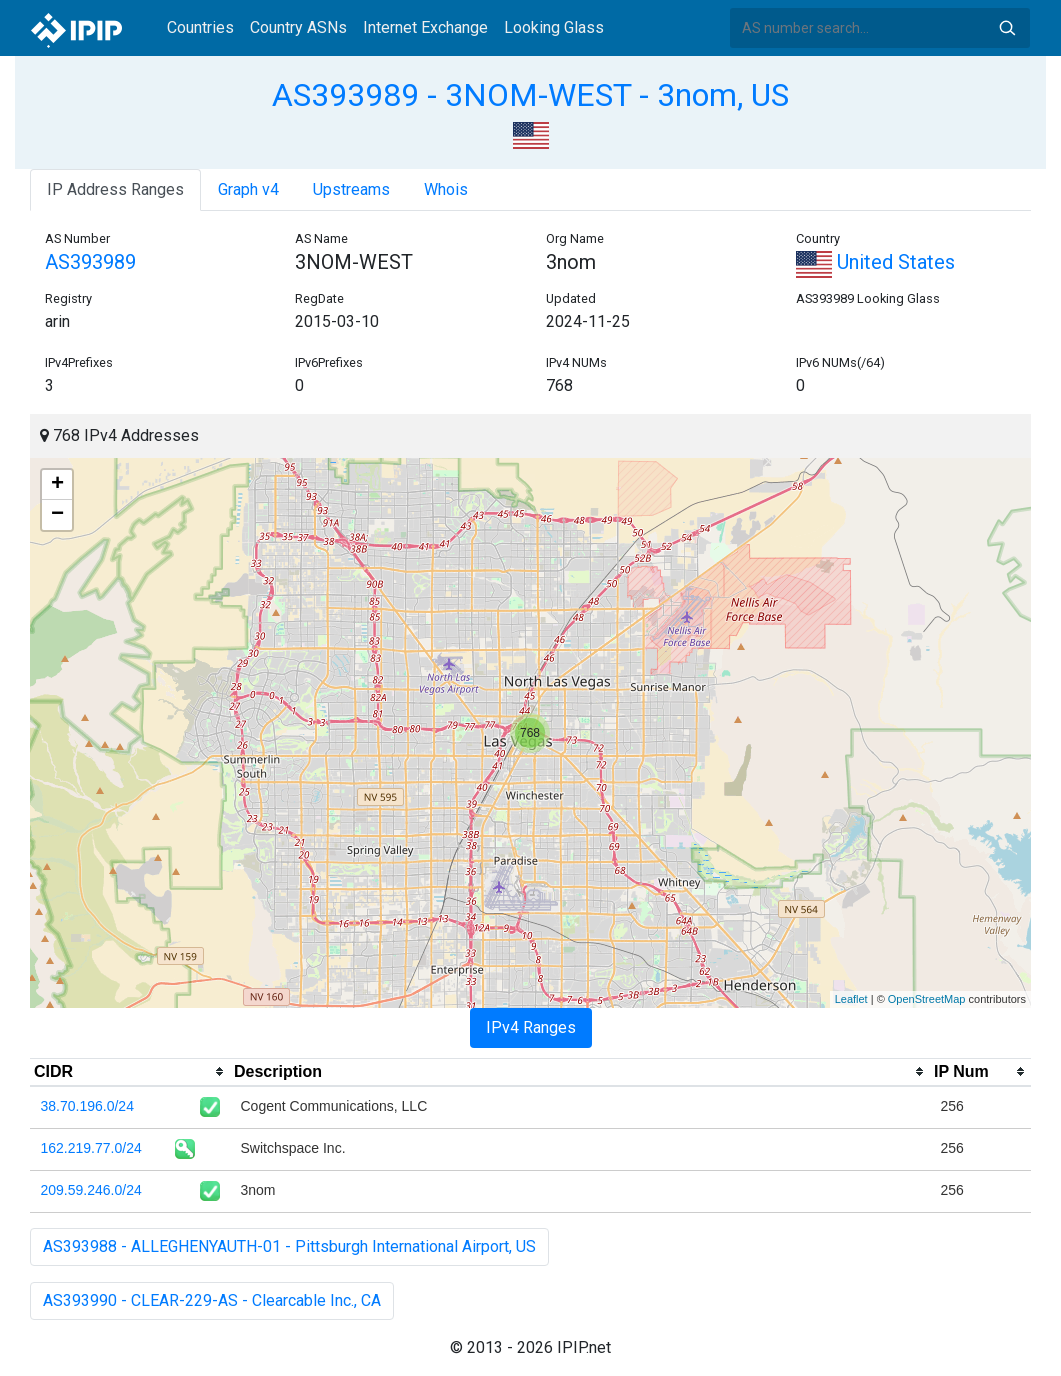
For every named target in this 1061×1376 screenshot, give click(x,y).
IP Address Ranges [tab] (115, 189)
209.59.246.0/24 (91, 1190)
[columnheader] (130, 1072)
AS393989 (90, 262)
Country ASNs (298, 27)
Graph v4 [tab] (248, 189)
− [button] (57, 515)
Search (1007, 28)
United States (875, 262)
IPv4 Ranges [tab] (531, 1027)
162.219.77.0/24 (91, 1148)
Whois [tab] (446, 189)
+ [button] (57, 485)
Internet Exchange (425, 27)
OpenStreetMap (927, 999)
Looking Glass (554, 27)
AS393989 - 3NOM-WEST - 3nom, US (530, 95)
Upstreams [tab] (351, 189)
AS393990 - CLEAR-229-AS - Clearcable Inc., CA (212, 1300)
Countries (200, 27)
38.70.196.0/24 (87, 1106)
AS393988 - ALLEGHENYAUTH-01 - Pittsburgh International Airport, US (289, 1246)
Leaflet (851, 999)
